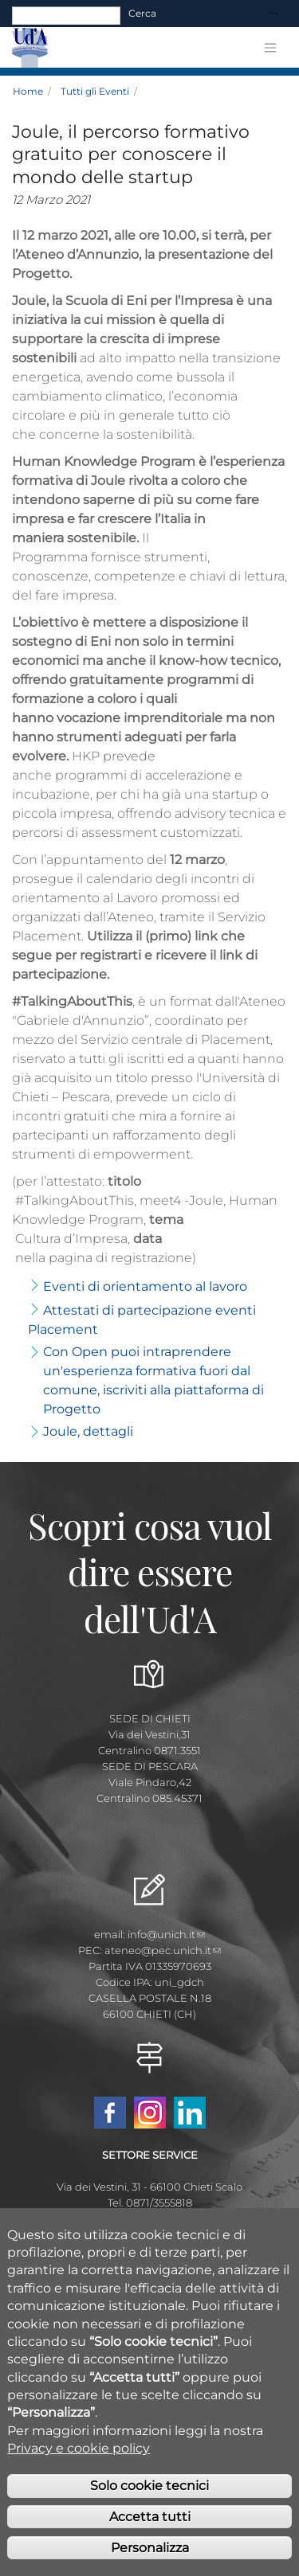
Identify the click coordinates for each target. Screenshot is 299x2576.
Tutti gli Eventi (95, 91)
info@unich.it (166, 1934)
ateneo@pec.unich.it (162, 1950)
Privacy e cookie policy (78, 2457)
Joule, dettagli (88, 1431)
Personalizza (150, 2557)
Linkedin (190, 2112)
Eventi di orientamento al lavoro (145, 1286)
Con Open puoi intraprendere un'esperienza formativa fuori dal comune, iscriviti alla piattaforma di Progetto (153, 1380)
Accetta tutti (150, 2526)
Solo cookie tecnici (149, 2495)
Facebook (110, 2112)
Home (28, 91)
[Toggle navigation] (272, 14)
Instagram (150, 2112)
